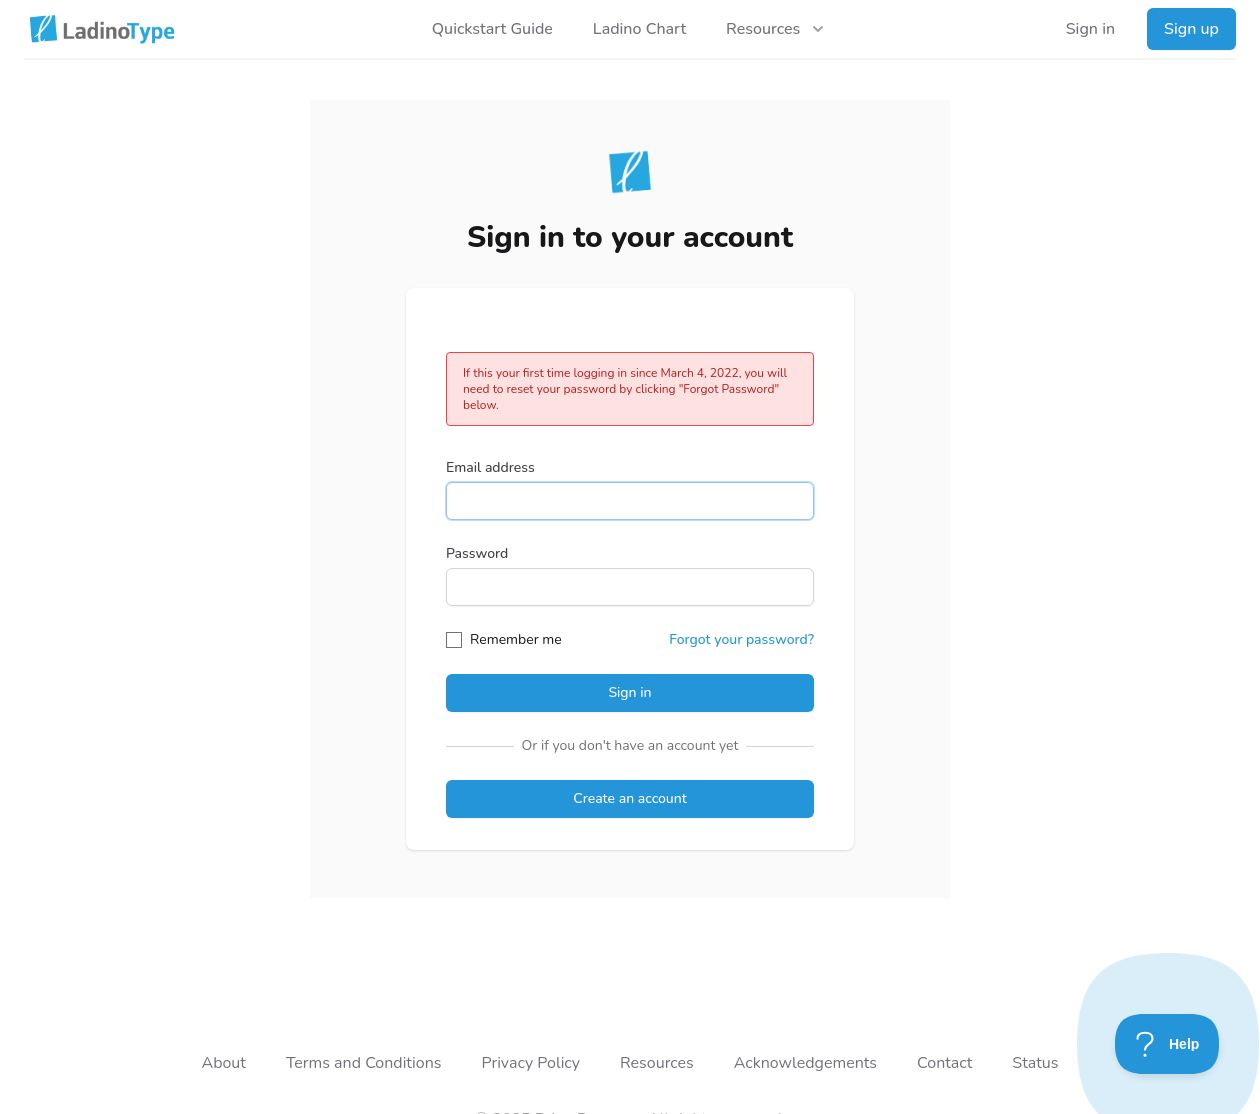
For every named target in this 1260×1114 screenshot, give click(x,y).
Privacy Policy (530, 1063)
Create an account (630, 798)
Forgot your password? (741, 639)
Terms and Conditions (364, 1063)
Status (1035, 1063)
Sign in (1090, 29)
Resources (657, 1063)
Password (477, 553)
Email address (490, 467)
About (223, 1063)
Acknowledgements (805, 1063)
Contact (944, 1063)
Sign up (1191, 29)
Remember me (516, 639)
